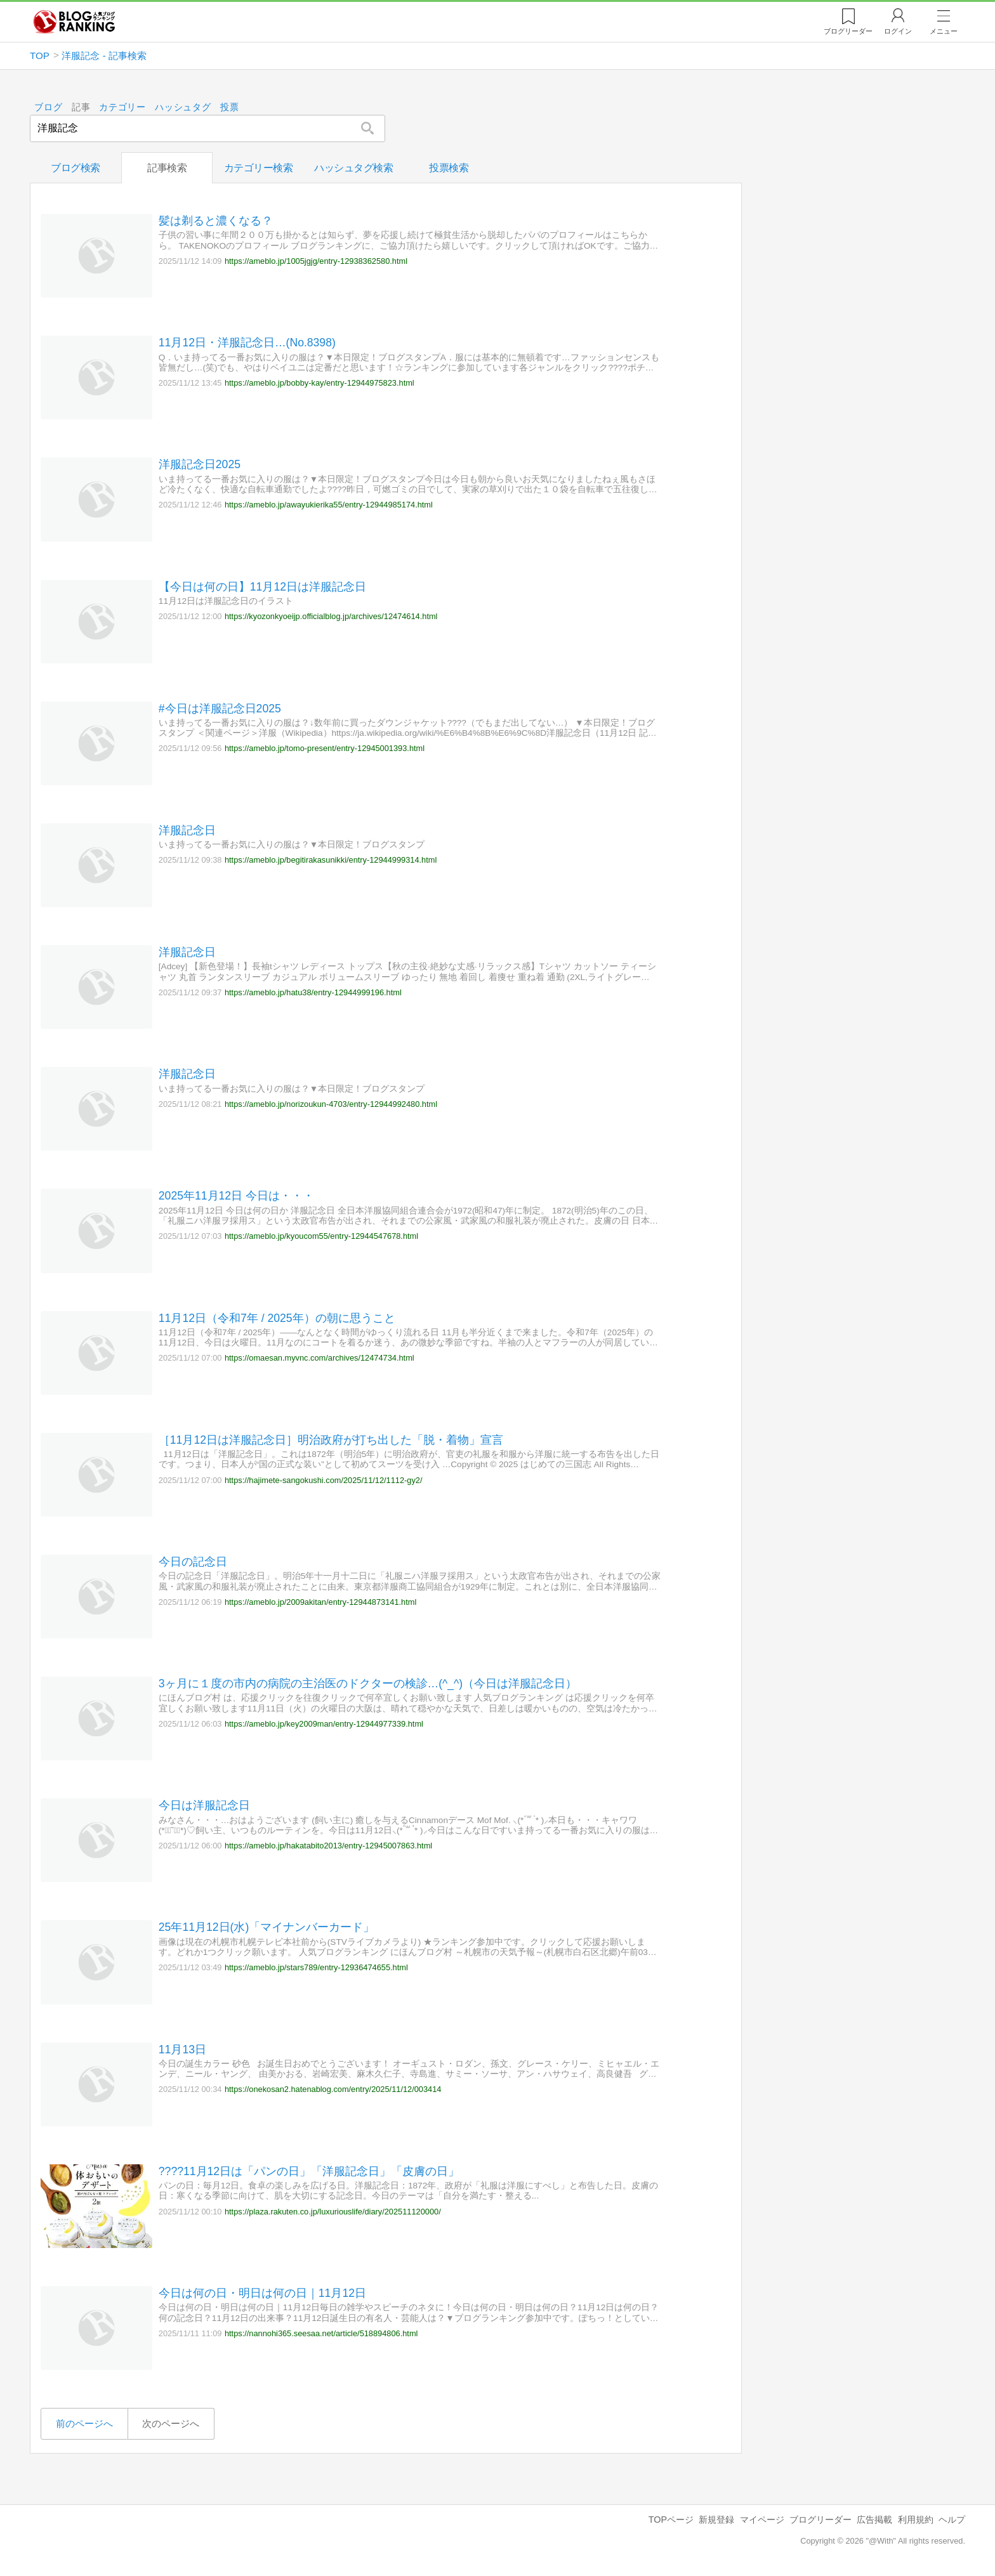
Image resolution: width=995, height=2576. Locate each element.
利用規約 (915, 2519)
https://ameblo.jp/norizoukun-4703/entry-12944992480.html (331, 1103)
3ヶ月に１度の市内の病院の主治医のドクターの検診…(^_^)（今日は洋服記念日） (368, 1683)
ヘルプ (952, 2519)
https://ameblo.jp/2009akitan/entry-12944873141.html (320, 1601)
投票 (229, 107)
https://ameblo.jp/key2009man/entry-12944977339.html (324, 1724)
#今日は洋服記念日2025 (220, 708)
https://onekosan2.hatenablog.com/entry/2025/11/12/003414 (333, 2089)
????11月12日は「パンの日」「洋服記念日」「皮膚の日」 (309, 2170)
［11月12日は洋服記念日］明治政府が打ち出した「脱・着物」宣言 (331, 1439)
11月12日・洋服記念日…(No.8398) (247, 342)
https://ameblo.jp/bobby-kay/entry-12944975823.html (319, 383)
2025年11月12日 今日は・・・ (236, 1195)
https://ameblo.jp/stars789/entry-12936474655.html (316, 1967)
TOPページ (671, 2519)
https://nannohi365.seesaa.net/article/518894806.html (321, 2332)
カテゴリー (123, 107)
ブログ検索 (75, 167)
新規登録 (716, 2519)
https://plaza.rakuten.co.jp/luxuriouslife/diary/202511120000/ (333, 2211)
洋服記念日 (187, 830)
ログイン (898, 31)
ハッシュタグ (183, 107)
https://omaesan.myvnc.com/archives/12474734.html (319, 1358)
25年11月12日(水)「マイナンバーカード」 (266, 1927)
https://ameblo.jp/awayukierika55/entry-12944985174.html (329, 504)
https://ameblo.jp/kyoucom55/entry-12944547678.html (321, 1236)
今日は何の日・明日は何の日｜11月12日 (262, 2293)
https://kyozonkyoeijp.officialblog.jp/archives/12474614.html (331, 616)
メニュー (944, 31)
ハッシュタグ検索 (353, 167)
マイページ (762, 2519)
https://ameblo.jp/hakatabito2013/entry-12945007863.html (328, 1845)
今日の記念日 (193, 1561)
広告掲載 (874, 2519)
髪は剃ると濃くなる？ (216, 220)
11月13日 (182, 2049)
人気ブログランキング (74, 21)
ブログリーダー (820, 2519)
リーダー (848, 31)
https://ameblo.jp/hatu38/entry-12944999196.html (313, 992)
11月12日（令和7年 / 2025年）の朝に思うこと (277, 1317)
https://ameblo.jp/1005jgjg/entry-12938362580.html (316, 260)
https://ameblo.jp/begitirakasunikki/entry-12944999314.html (331, 860)
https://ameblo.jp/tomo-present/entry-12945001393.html (325, 748)
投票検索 (448, 167)
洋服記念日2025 (200, 464)
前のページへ (84, 2423)
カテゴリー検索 (258, 167)
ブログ (48, 107)
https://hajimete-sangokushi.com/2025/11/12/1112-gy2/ (324, 1479)
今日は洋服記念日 (204, 1805)
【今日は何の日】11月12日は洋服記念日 (262, 586)
